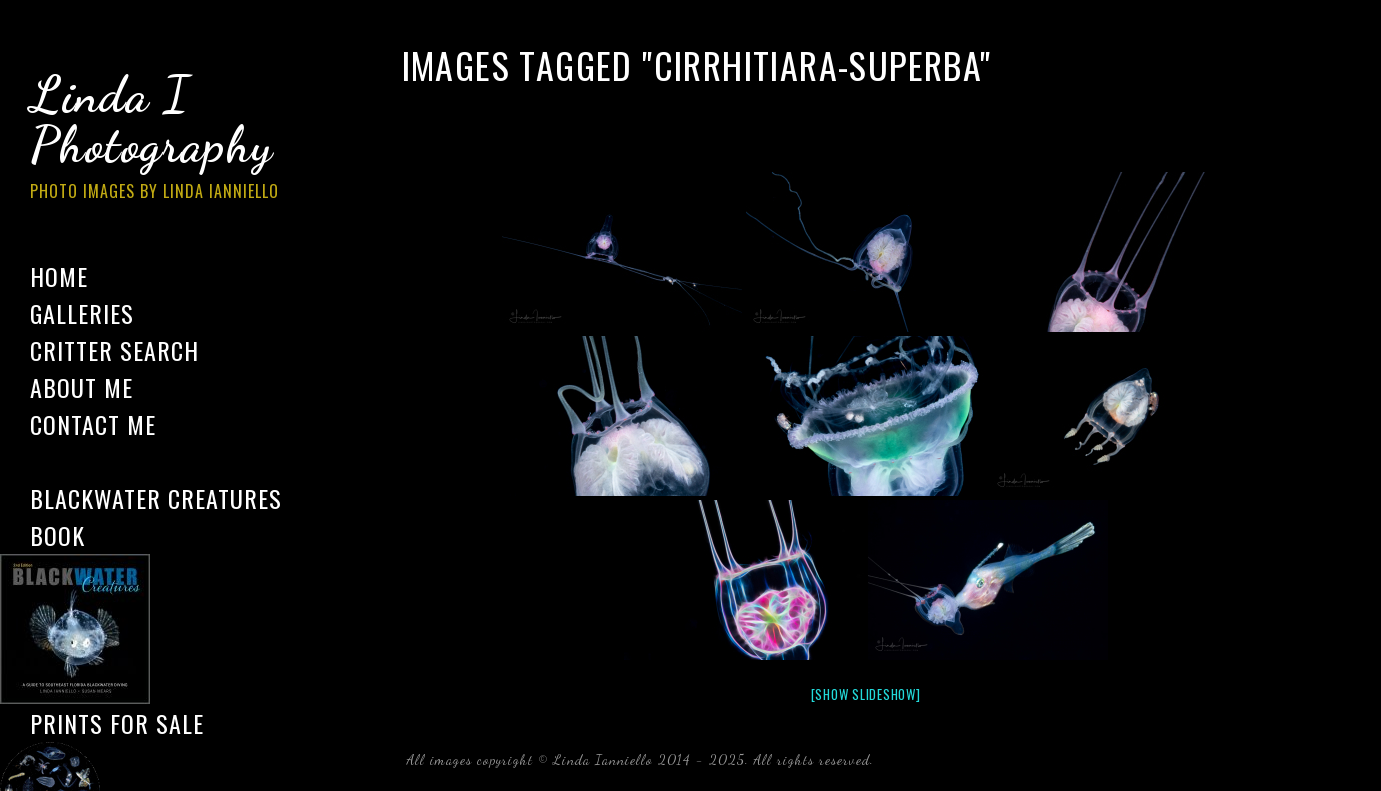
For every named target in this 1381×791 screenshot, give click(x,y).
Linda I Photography (170, 139)
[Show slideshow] (866, 694)
